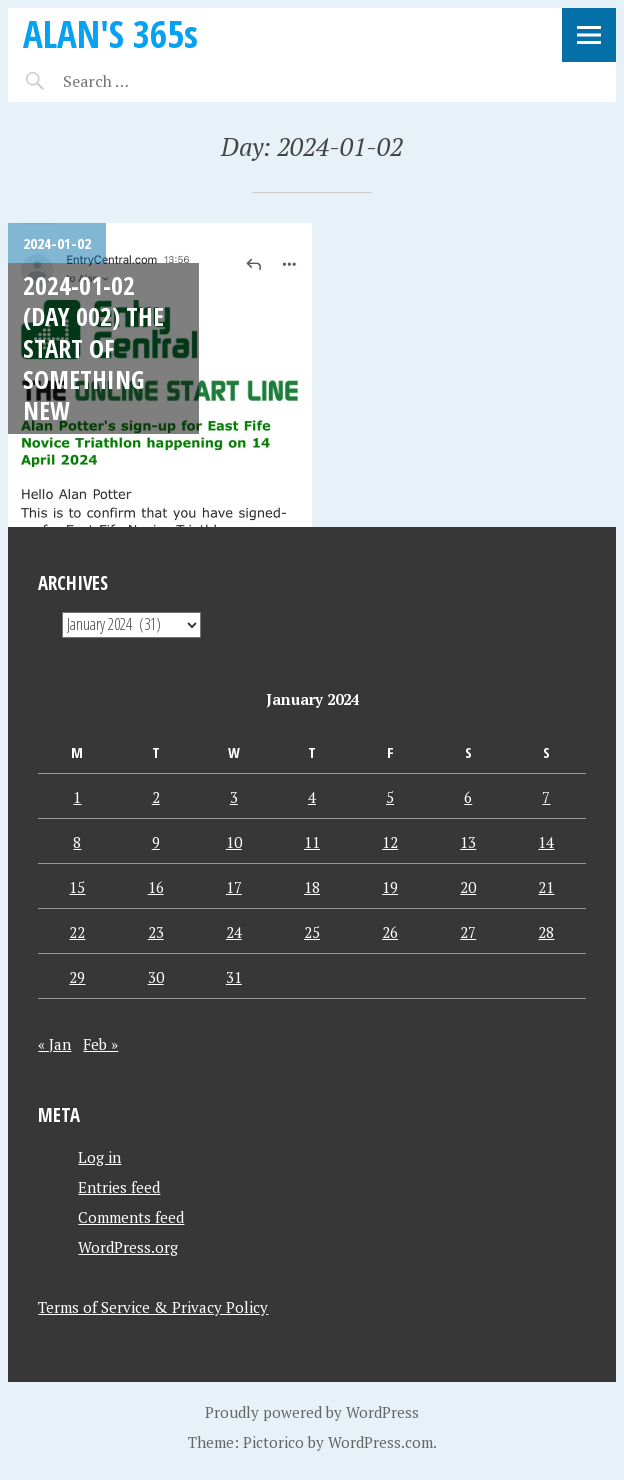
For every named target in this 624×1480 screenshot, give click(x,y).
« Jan (54, 1044)
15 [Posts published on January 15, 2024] (77, 887)
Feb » (100, 1044)
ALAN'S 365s (110, 33)
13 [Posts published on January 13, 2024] (468, 842)
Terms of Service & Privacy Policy (153, 1307)
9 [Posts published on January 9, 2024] (156, 842)
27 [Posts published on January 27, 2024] (468, 932)
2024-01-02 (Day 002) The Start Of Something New (93, 347)
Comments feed (131, 1217)
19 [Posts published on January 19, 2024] (390, 887)
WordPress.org (128, 1247)
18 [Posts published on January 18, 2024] (312, 887)
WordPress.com (380, 1442)
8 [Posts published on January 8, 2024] (77, 842)
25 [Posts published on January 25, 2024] (312, 932)
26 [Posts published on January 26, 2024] (390, 932)
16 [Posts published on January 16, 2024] (156, 887)
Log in (99, 1157)
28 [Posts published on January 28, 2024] (546, 932)
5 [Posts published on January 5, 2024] (390, 797)
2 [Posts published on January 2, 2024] (156, 797)
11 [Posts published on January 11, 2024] (312, 842)
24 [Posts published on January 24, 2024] (234, 932)
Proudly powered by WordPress (312, 1412)
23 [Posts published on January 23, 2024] (156, 932)
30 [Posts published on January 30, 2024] (156, 977)
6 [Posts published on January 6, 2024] (468, 797)
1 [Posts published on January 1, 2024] (77, 797)
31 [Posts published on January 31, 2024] (234, 977)
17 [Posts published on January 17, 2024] (234, 887)
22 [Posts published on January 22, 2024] (77, 932)
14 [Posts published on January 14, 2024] (546, 842)
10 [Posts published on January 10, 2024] (234, 842)
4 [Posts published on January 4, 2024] (312, 797)
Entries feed (119, 1187)
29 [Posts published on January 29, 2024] (77, 977)
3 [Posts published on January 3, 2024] (234, 797)
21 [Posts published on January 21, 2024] (546, 887)
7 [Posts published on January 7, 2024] (546, 797)
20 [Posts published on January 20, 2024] (468, 887)
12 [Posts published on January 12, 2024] (390, 842)
